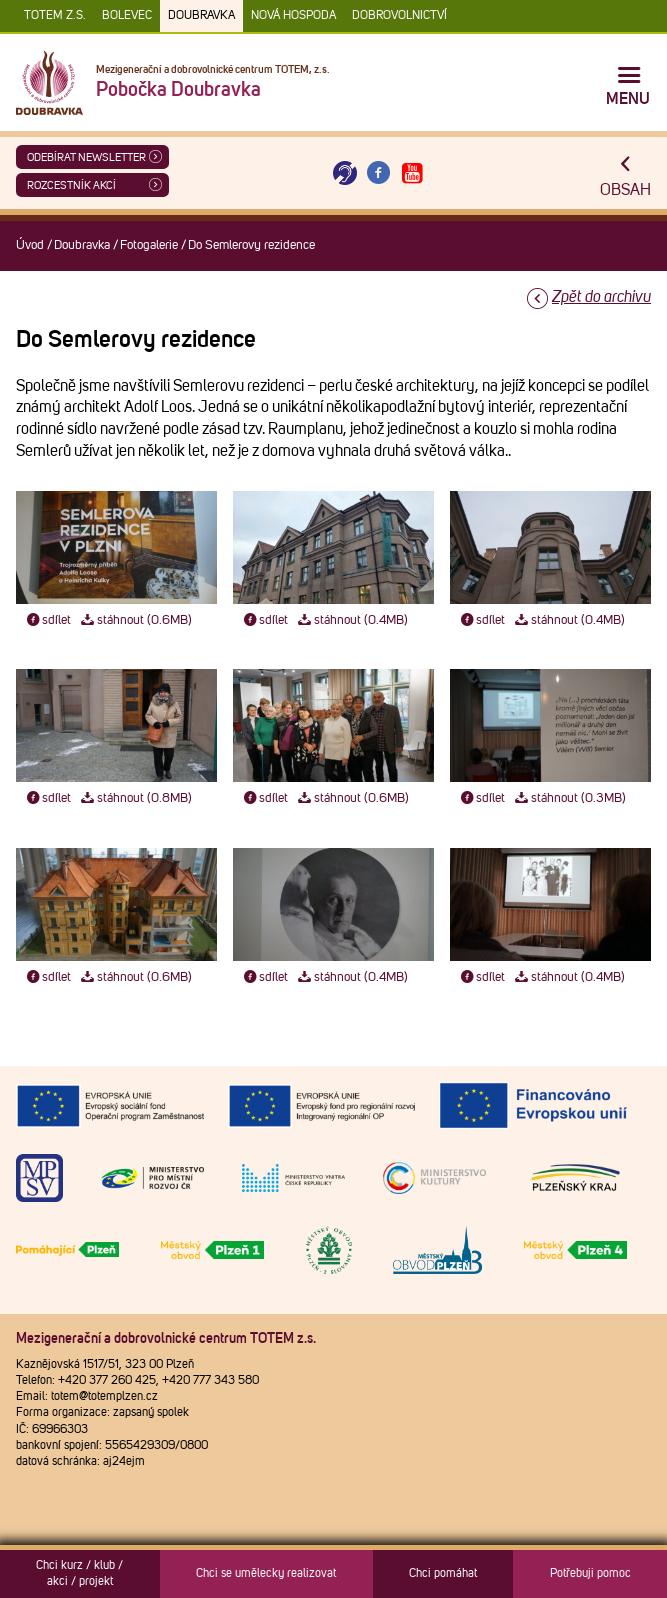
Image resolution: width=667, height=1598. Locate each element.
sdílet (47, 620)
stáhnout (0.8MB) (135, 798)
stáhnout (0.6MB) (135, 620)
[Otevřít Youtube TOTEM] (412, 173)
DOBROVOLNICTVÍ (399, 16)
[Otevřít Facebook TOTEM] (379, 173)
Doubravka (201, 16)
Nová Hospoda (293, 16)
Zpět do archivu (601, 297)
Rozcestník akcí (71, 185)
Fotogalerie (149, 245)
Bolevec (127, 16)
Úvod (30, 245)
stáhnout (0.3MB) (569, 798)
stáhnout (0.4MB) (352, 620)
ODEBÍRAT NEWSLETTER (86, 157)
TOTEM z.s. (55, 16)
